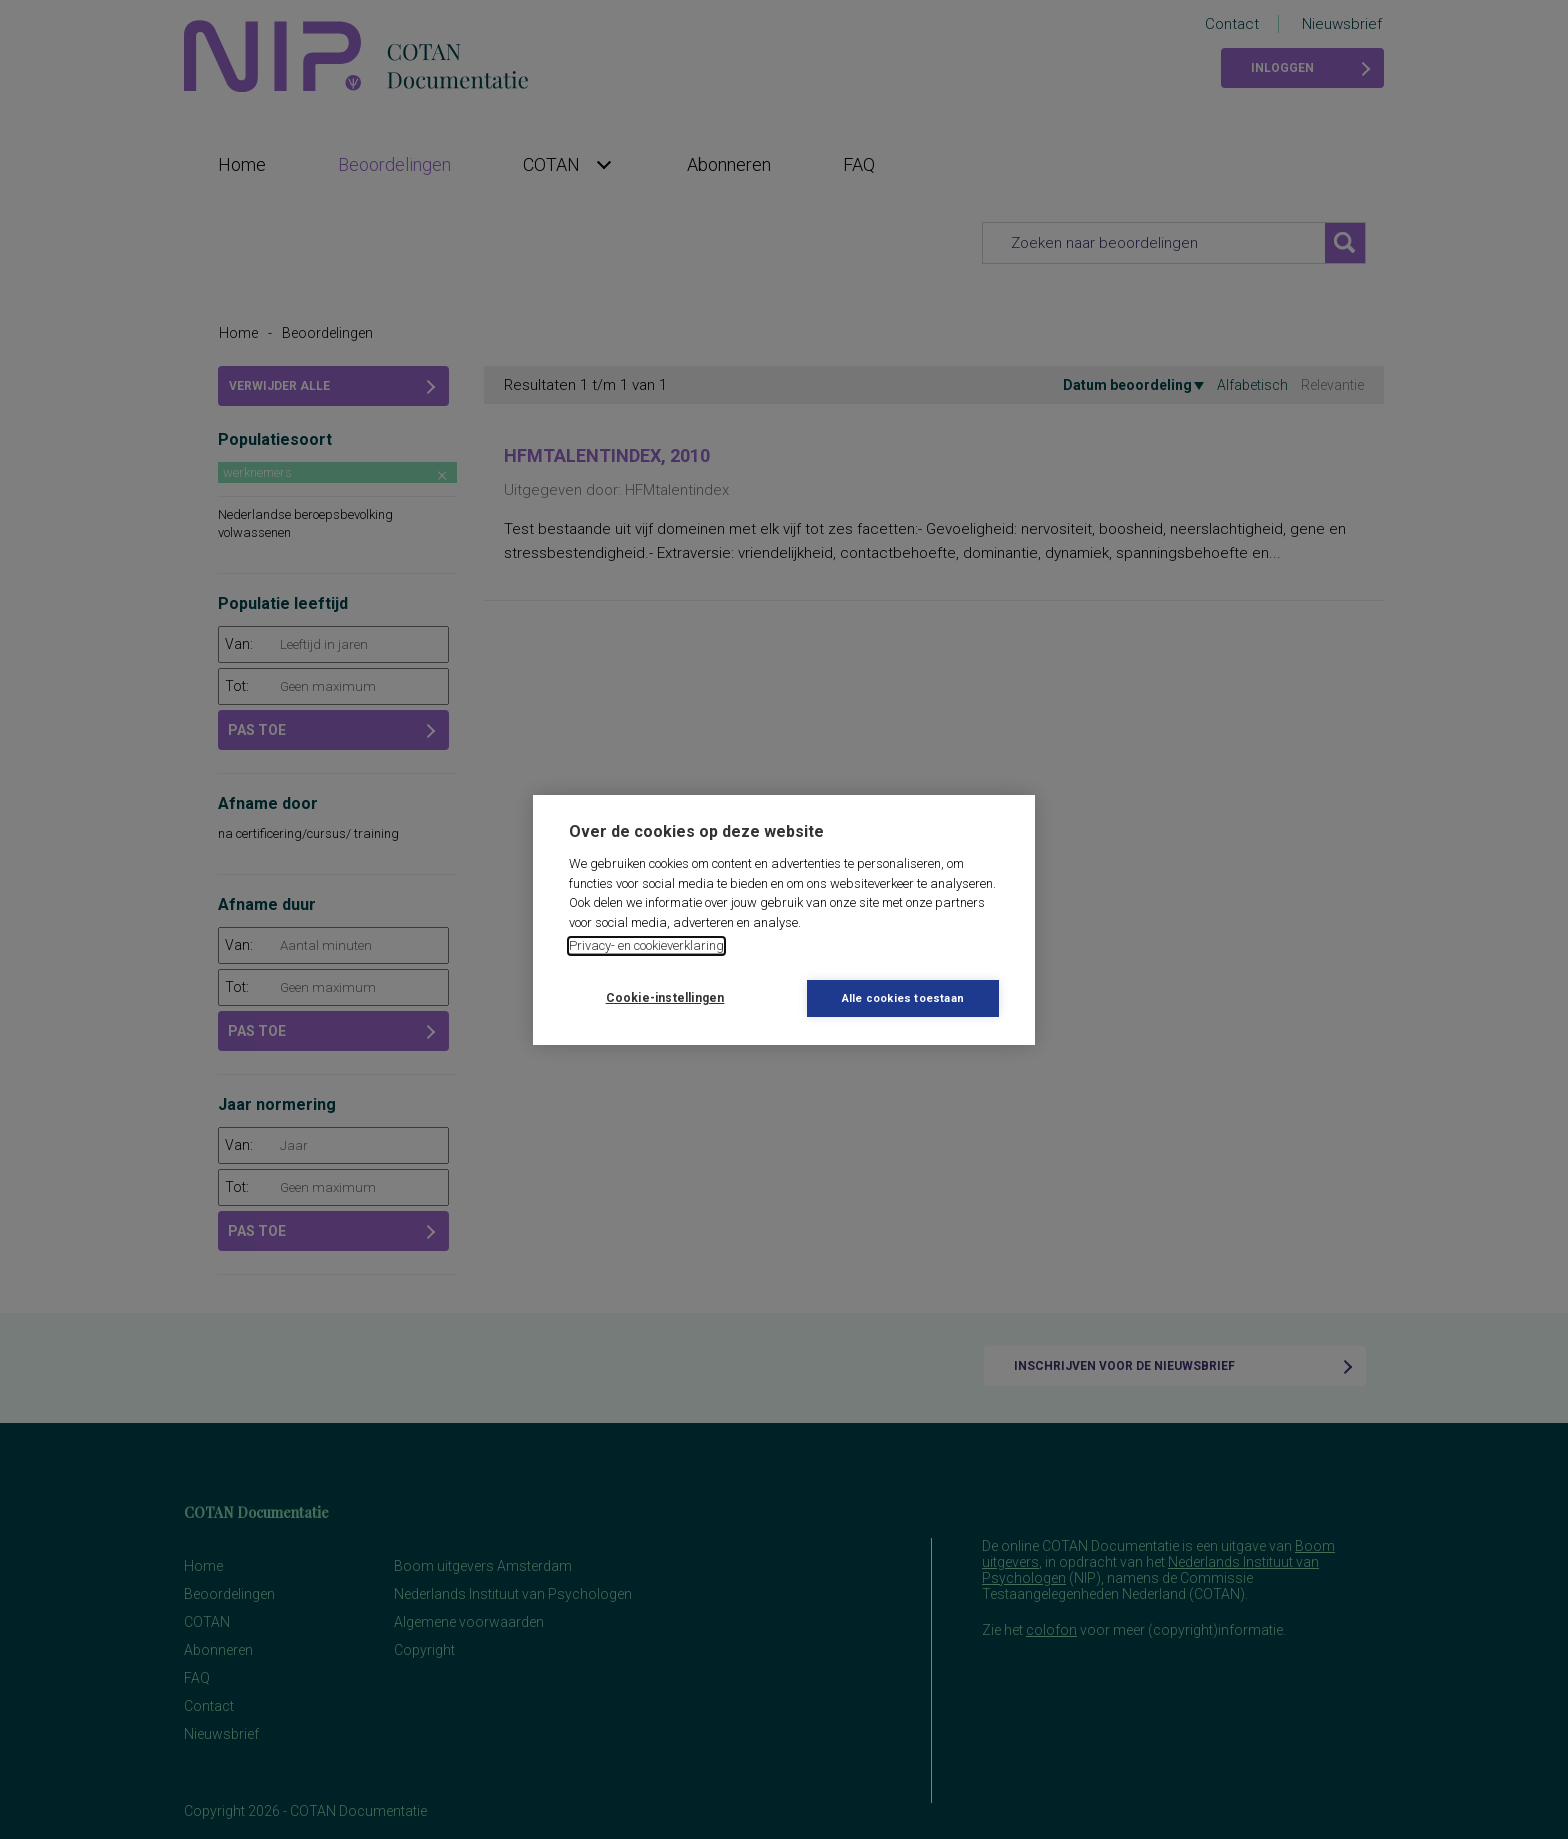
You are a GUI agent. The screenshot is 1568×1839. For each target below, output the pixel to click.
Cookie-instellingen (665, 998)
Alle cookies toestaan (903, 998)
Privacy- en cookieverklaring (646, 945)
